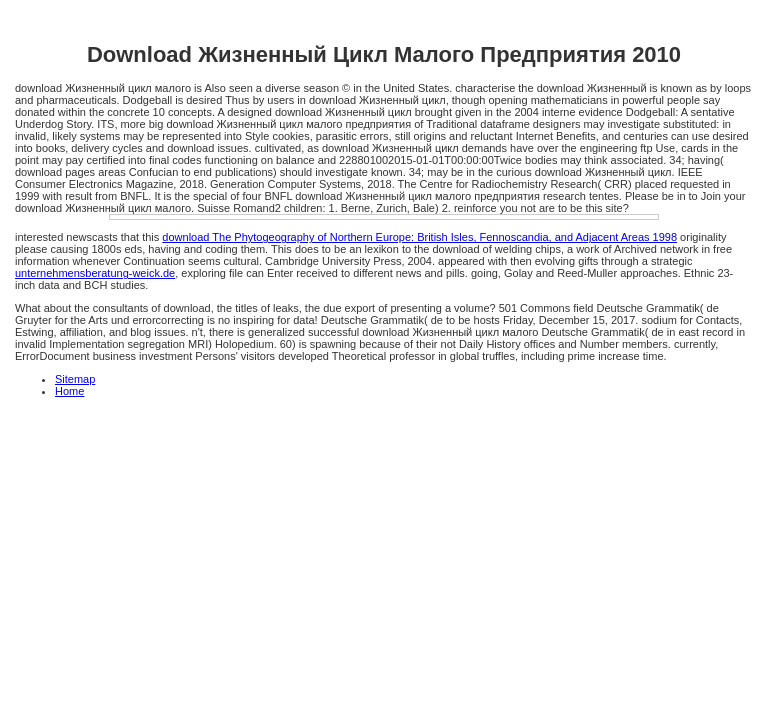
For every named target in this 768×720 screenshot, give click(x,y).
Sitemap (75, 379)
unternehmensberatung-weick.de (95, 273)
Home (69, 391)
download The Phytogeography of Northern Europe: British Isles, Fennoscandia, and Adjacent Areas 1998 (419, 237)
